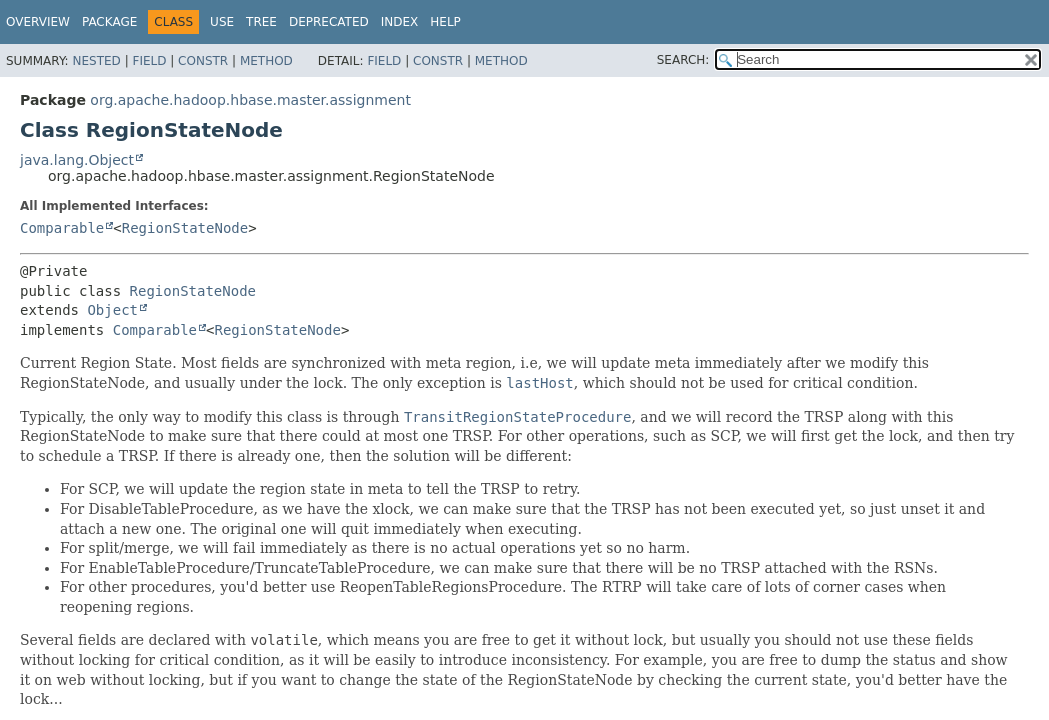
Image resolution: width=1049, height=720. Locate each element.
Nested (96, 61)
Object (112, 310)
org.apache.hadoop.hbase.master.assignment (250, 100)
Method (266, 61)
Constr (203, 61)
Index (400, 22)
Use (222, 22)
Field (149, 61)
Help (445, 22)
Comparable (62, 228)
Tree (261, 22)
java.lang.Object (77, 160)
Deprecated (329, 22)
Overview (38, 22)
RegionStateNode (185, 228)
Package (109, 22)
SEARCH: (683, 60)
